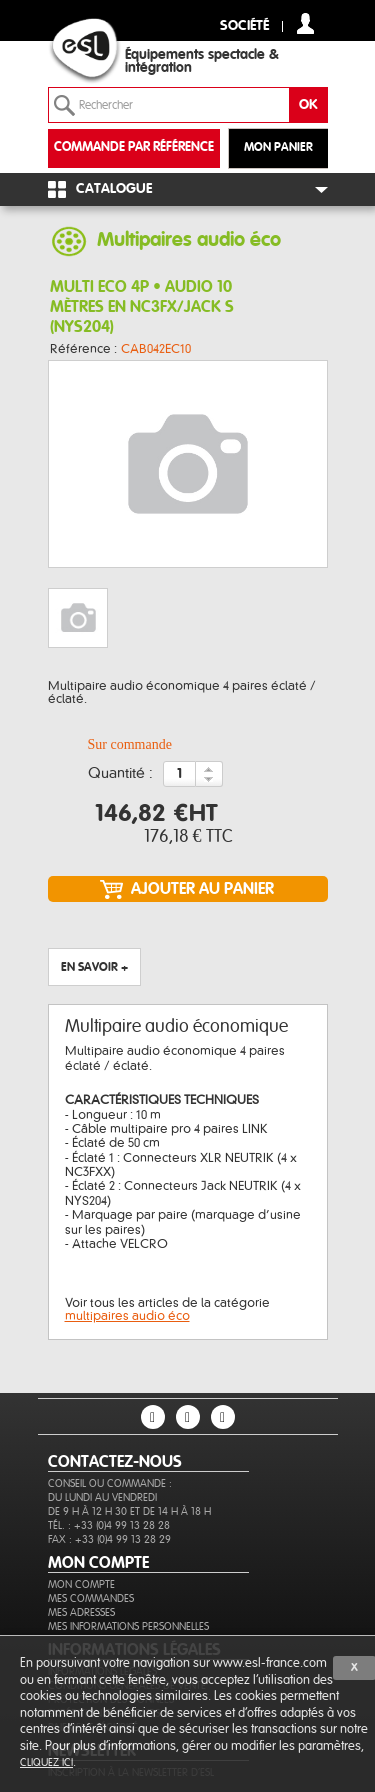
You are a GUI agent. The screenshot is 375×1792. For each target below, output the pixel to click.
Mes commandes (91, 1598)
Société (244, 26)
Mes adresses (81, 1612)
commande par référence (134, 147)
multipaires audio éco (127, 1316)
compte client (305, 23)
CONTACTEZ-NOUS (115, 1462)
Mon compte (81, 1584)
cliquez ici (46, 1762)
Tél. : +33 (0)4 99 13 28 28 (109, 1525)
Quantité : (120, 774)
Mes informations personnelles (128, 1626)
